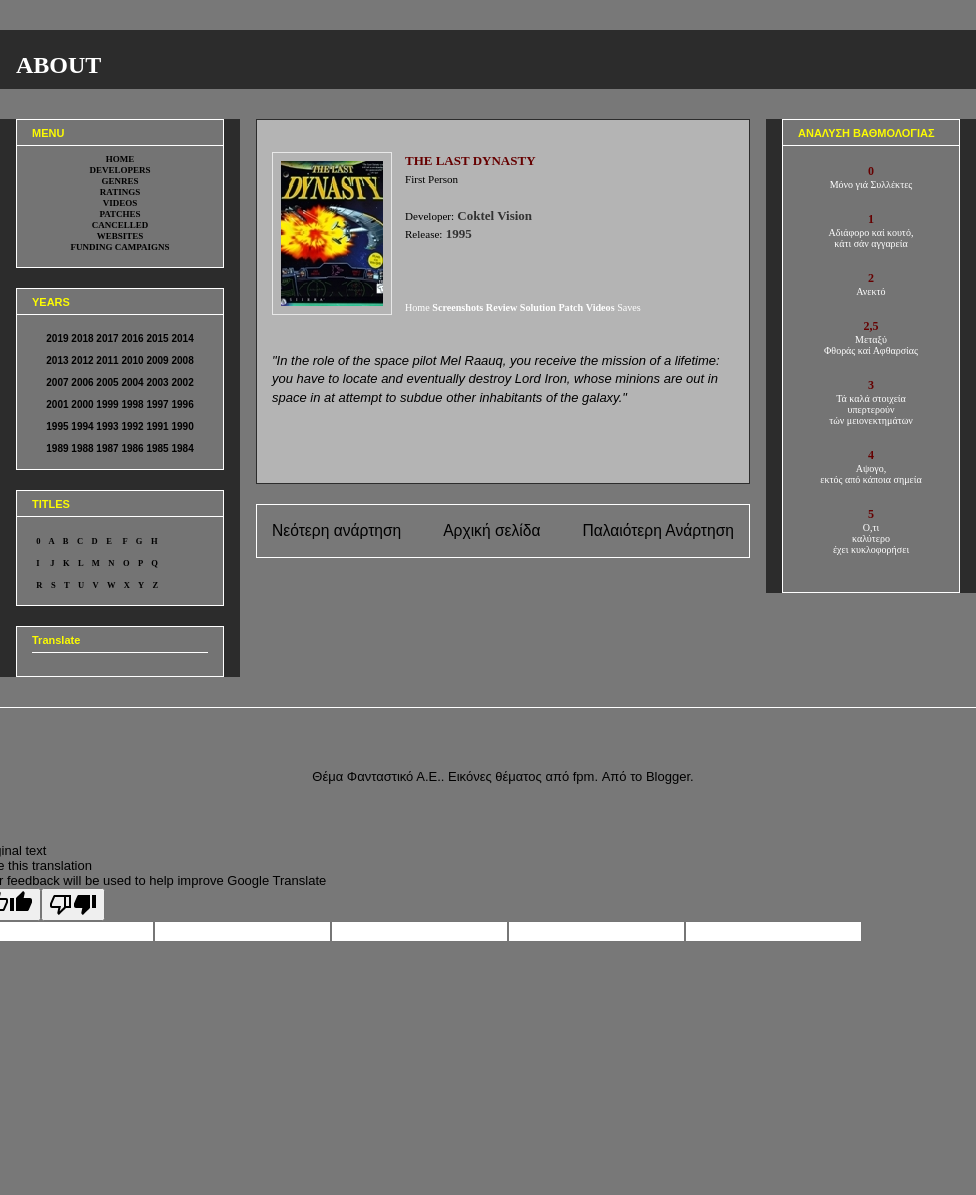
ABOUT (58, 65)
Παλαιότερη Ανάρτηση (658, 530)
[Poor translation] (73, 904)
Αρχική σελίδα (491, 530)
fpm (584, 776)
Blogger (668, 776)
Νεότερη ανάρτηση (336, 530)
